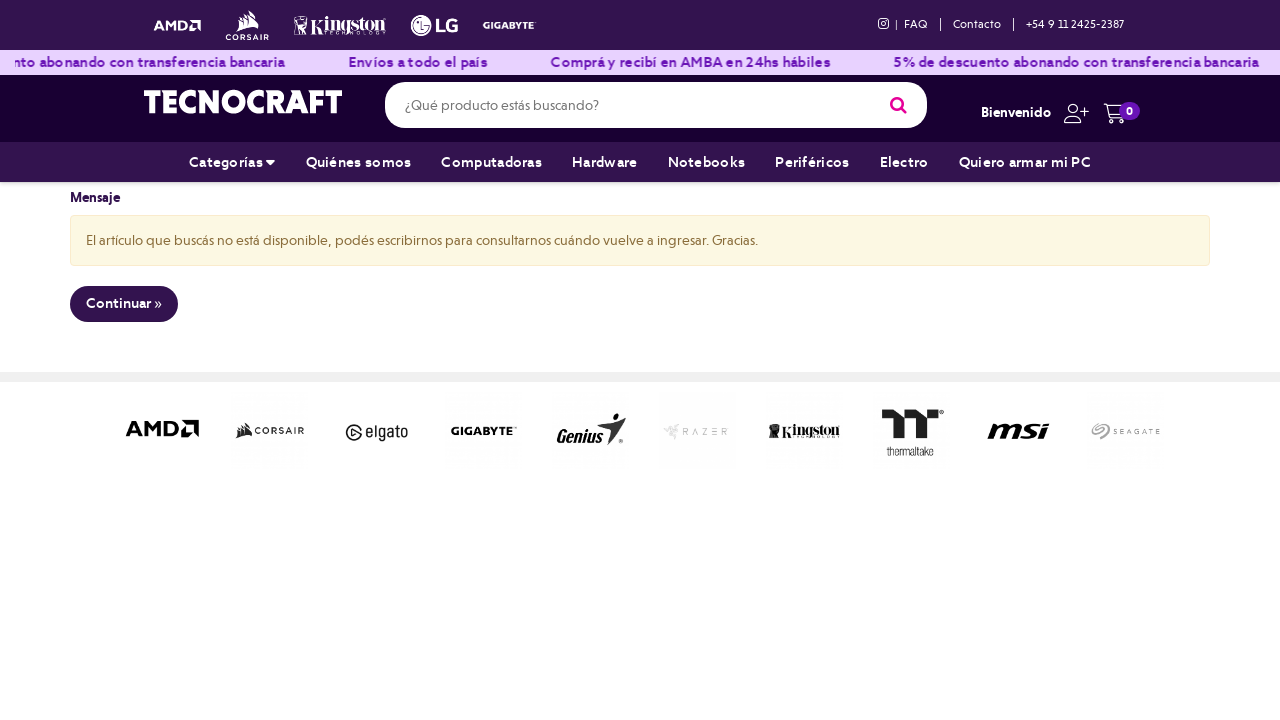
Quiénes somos (359, 162)
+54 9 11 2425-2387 (1075, 24)
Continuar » (124, 303)
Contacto (977, 24)
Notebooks (707, 162)
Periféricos (812, 162)
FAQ (916, 24)
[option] (162, 430)
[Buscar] (898, 105)
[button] (1071, 112)
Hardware (604, 162)
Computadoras (491, 162)
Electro (904, 162)
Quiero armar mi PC (1025, 162)
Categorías (232, 162)
